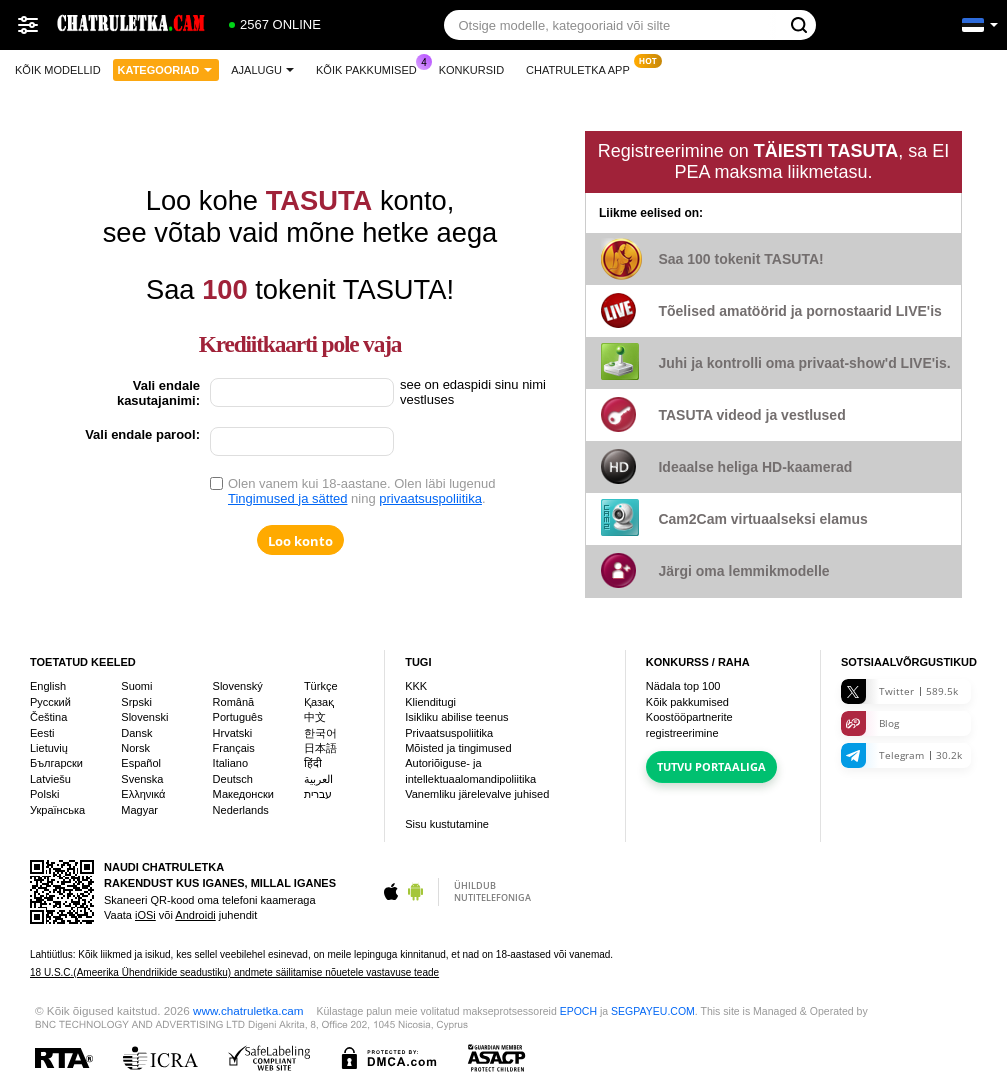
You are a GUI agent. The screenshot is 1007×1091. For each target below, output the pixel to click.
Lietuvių (49, 748)
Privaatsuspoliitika (449, 733)
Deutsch (233, 779)
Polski (44, 794)
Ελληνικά (143, 794)
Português (238, 717)
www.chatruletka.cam (248, 1010)
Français (234, 748)
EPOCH (578, 1011)
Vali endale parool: (142, 434)
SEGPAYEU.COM (653, 1011)
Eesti (42, 733)
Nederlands (241, 810)
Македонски (243, 794)
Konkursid (471, 70)
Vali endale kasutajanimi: (158, 393)
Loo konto (300, 541)
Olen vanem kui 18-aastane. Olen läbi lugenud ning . (361, 491)
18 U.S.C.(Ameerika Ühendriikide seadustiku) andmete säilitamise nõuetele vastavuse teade (234, 972)
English (48, 686)
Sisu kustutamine (447, 824)
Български (56, 763)
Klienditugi (430, 702)
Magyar (139, 810)
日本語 (320, 748)
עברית (318, 794)
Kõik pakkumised (371, 67)
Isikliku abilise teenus (456, 717)
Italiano (230, 763)
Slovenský (238, 686)
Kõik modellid (58, 70)
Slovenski (144, 717)
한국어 (320, 733)
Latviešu (50, 779)
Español (141, 763)
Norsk (135, 748)
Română (234, 702)
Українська (57, 810)
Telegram (901, 755)
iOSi (145, 915)
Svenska (142, 779)
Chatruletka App (583, 67)
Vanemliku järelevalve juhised (477, 794)
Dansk (136, 733)
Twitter (899, 691)
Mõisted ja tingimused (458, 748)
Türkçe (321, 686)
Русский (50, 702)
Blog (870, 723)
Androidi (195, 915)
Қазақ (319, 702)
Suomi (136, 686)
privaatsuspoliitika (430, 498)
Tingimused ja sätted (287, 498)
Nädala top (683, 686)
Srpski (136, 702)
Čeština (48, 717)
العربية (318, 779)
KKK (416, 686)
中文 (315, 717)
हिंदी (313, 763)
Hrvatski (233, 733)
